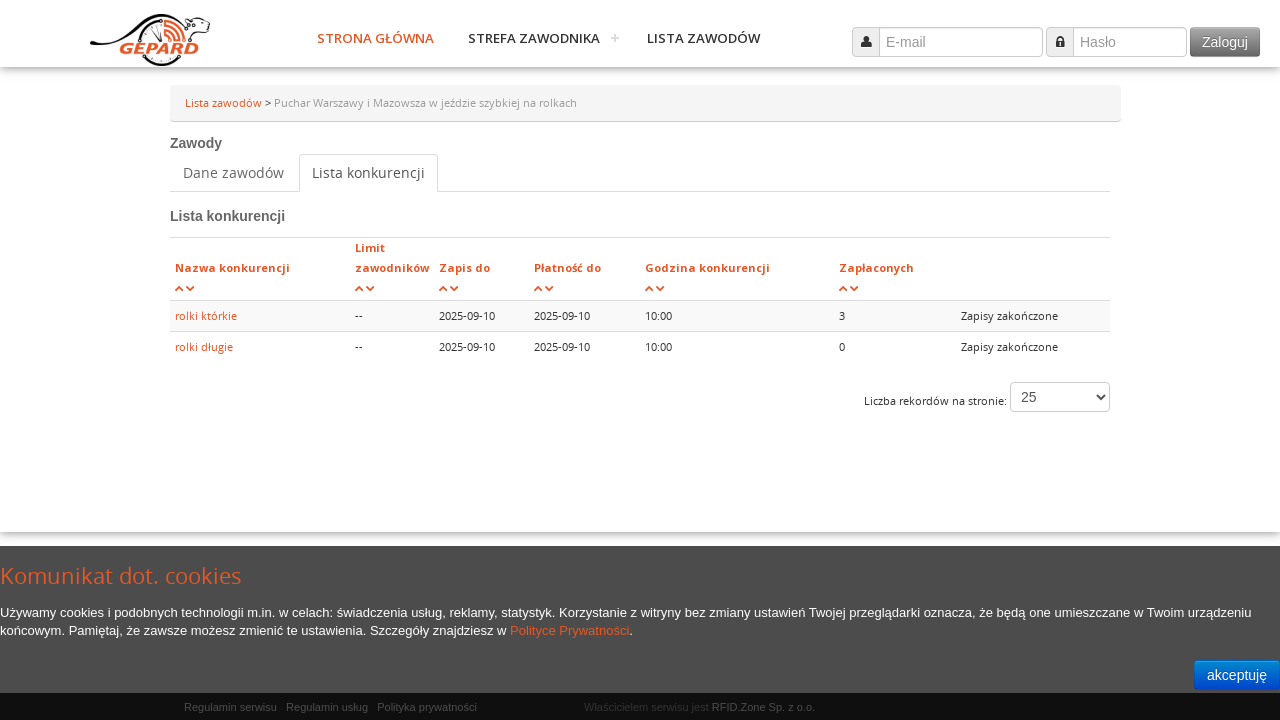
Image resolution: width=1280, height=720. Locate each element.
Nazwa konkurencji (232, 267)
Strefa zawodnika (534, 38)
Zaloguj (1225, 42)
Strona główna (375, 38)
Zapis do (464, 267)
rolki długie (204, 346)
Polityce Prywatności (569, 630)
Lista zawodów (703, 38)
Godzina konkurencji (707, 267)
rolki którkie (206, 315)
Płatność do (567, 267)
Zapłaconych (876, 267)
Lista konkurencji (368, 172)
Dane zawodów (233, 172)
